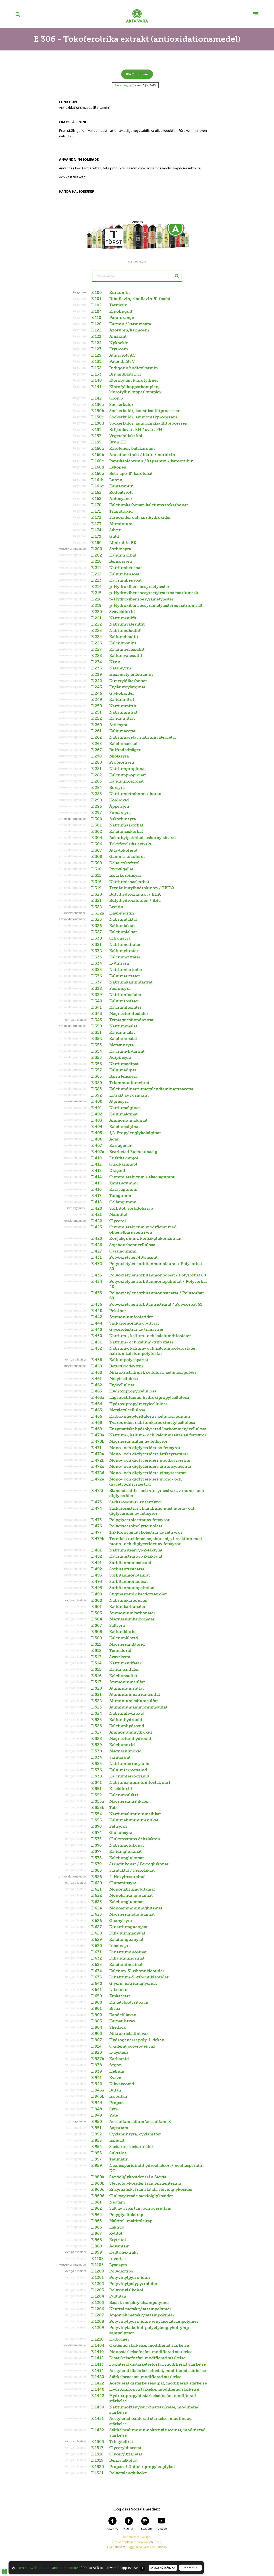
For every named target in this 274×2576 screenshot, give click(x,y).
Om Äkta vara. (116, 2547)
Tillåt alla (190, 2567)
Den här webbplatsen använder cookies (48, 2567)
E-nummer (121, 85)
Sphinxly (161, 2547)
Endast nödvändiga (162, 2567)
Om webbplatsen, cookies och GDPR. (137, 2542)
